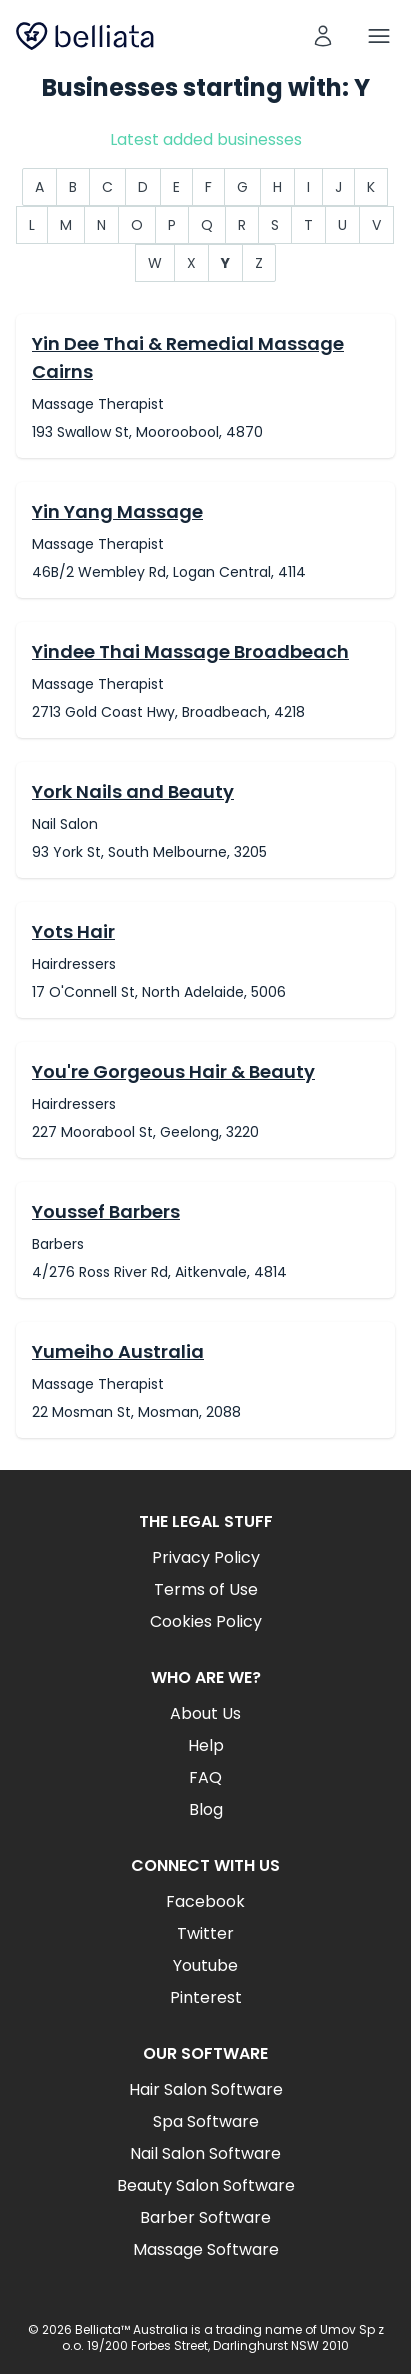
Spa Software (206, 2121)
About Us (205, 1713)
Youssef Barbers (106, 1211)
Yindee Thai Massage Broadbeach (190, 651)
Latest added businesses (206, 139)
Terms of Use (206, 1589)
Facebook (205, 1901)
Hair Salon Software (206, 2089)
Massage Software (206, 2249)
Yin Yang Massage (117, 511)
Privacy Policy (206, 1557)
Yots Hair (73, 931)
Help (206, 1745)
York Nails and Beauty (133, 791)
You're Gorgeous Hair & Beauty (173, 1071)
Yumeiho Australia (118, 1351)
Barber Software (205, 2217)
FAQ (205, 1777)
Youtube (205, 1965)
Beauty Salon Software (206, 2185)
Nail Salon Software (205, 2153)
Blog (206, 1809)
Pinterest (206, 1997)
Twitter (205, 1933)
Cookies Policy (206, 1621)
